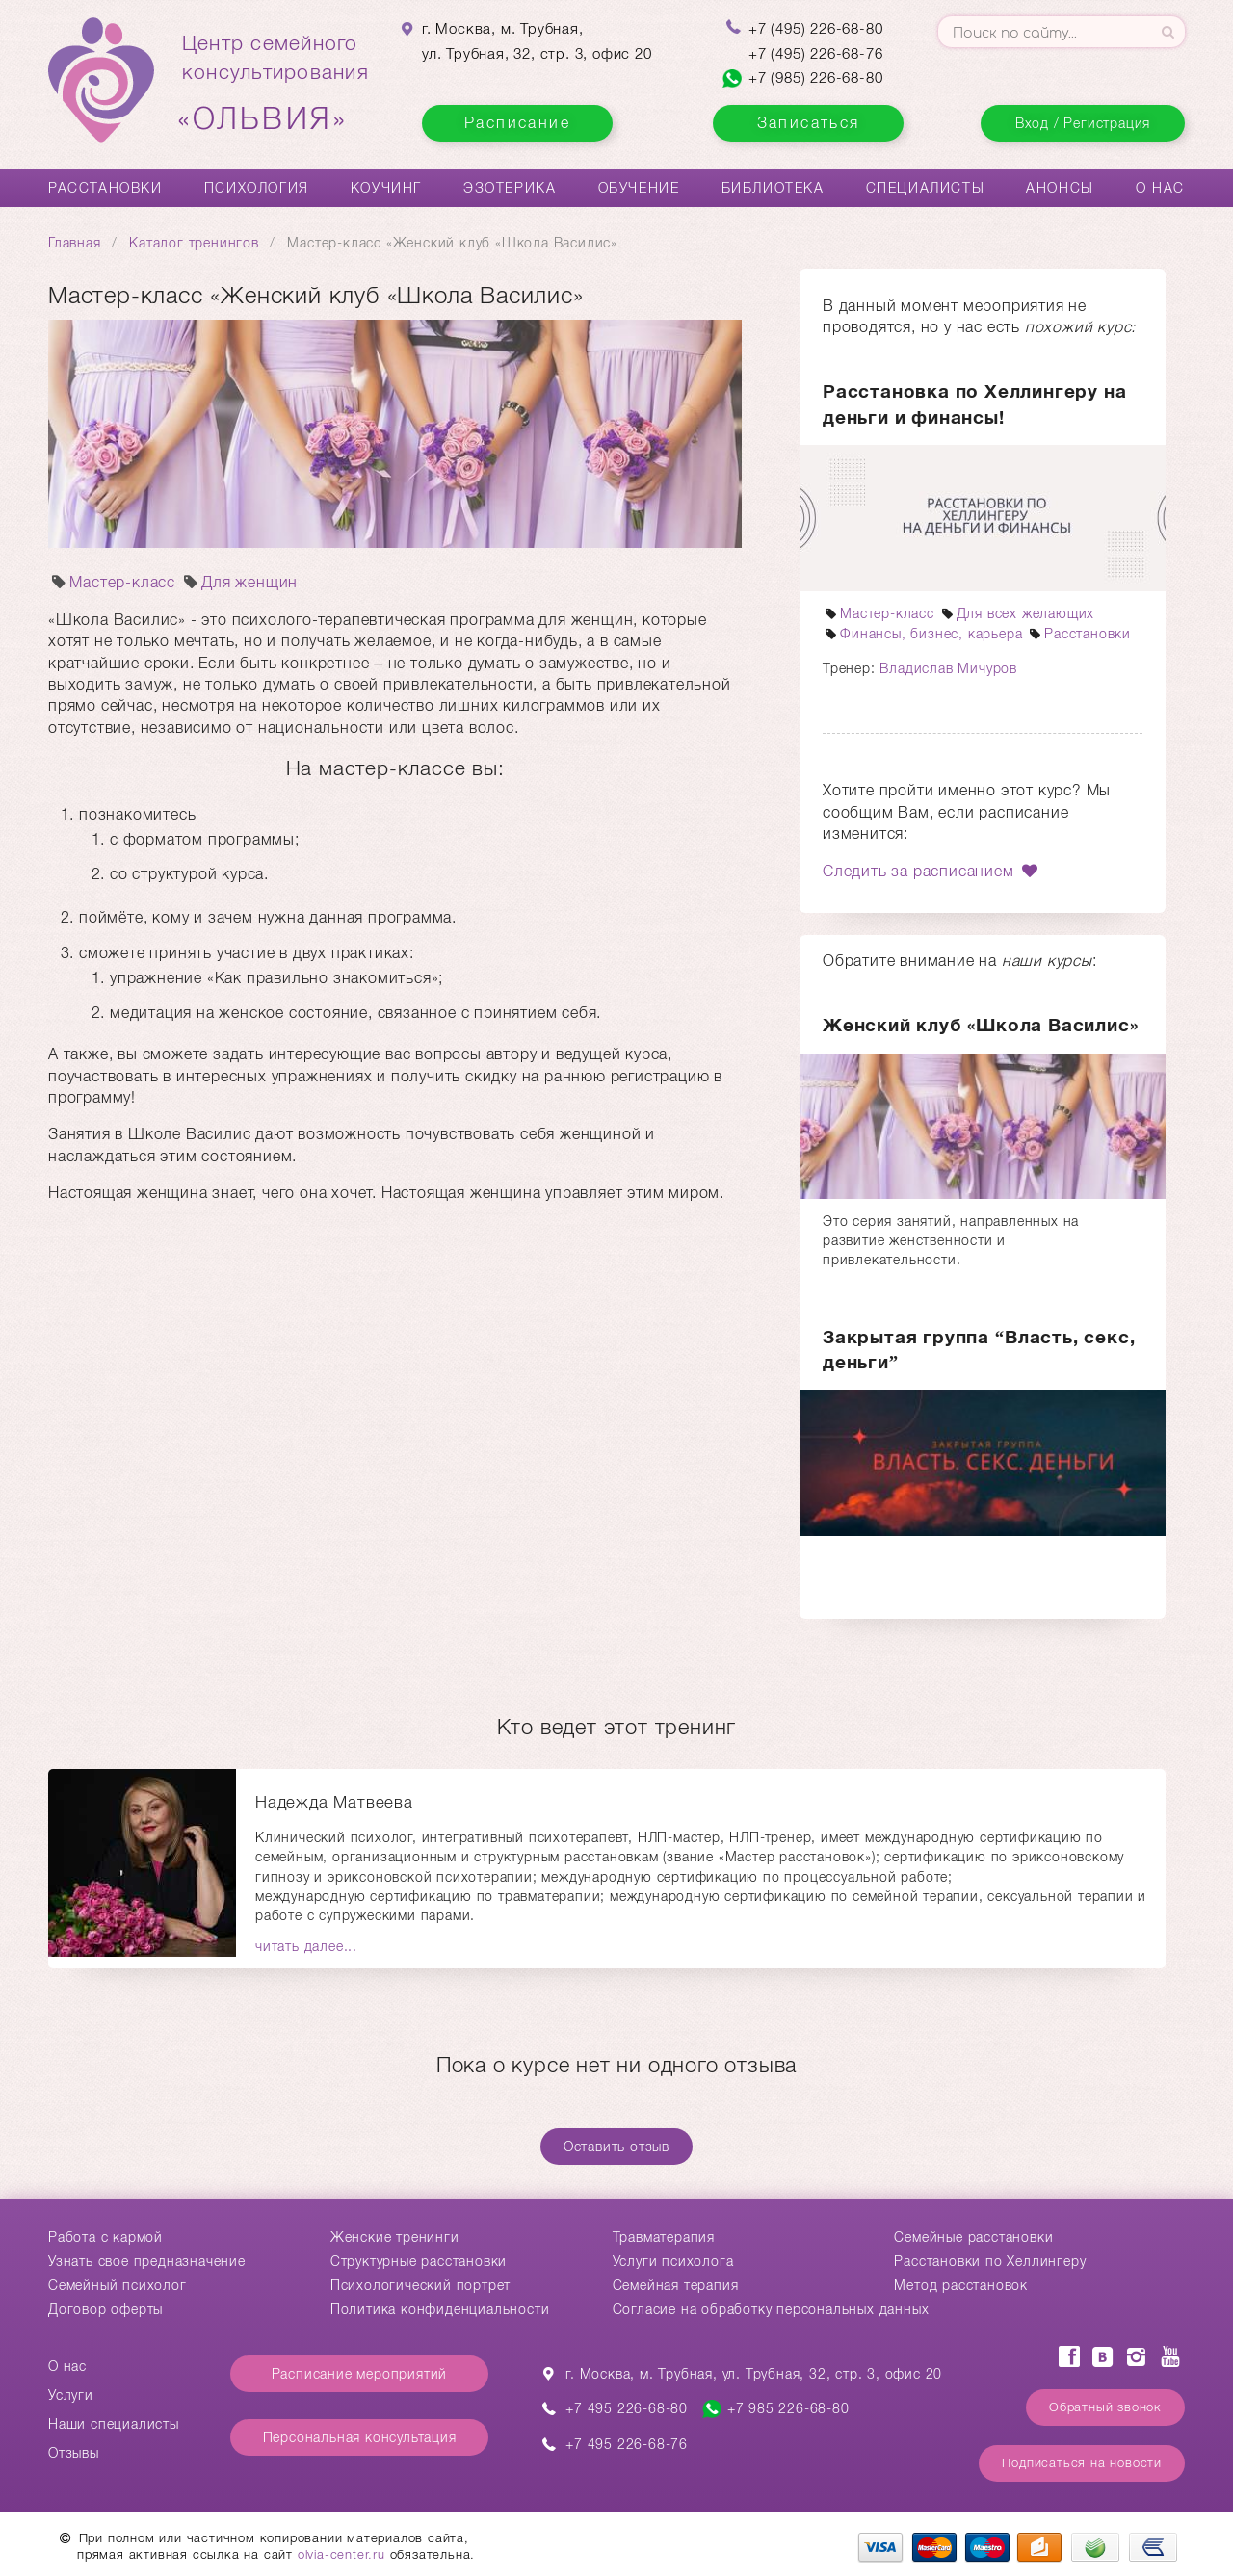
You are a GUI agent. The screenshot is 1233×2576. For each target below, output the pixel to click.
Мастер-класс (111, 582)
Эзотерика (509, 187)
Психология (256, 187)
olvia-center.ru (341, 2554)
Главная (74, 242)
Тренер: (851, 668)
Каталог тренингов (194, 242)
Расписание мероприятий (360, 2373)
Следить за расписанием (931, 871)
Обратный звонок (1105, 2407)
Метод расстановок (961, 2285)
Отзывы (73, 2452)
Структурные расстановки (418, 2261)
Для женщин (239, 582)
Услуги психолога (673, 2261)
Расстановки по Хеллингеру (990, 2261)
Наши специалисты (113, 2424)
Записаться (808, 123)
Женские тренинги (394, 2237)
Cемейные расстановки (973, 2237)
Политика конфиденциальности (440, 2309)
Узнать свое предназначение (147, 2261)
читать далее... (306, 1946)
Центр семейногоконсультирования (275, 84)
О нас (1160, 187)
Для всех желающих (1017, 613)
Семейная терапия (676, 2285)
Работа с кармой (105, 2237)
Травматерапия (664, 2237)
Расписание (517, 123)
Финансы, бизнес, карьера (922, 633)
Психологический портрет (420, 2285)
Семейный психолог (117, 2285)
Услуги (70, 2395)
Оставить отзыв (616, 2146)
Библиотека (773, 187)
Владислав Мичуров (948, 668)
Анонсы (1060, 187)
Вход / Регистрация (1082, 123)
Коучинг (386, 187)
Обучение (639, 187)
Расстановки (105, 187)
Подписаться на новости (1082, 2463)
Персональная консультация (360, 2437)
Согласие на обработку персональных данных (771, 2309)
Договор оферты (105, 2309)
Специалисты (925, 187)
